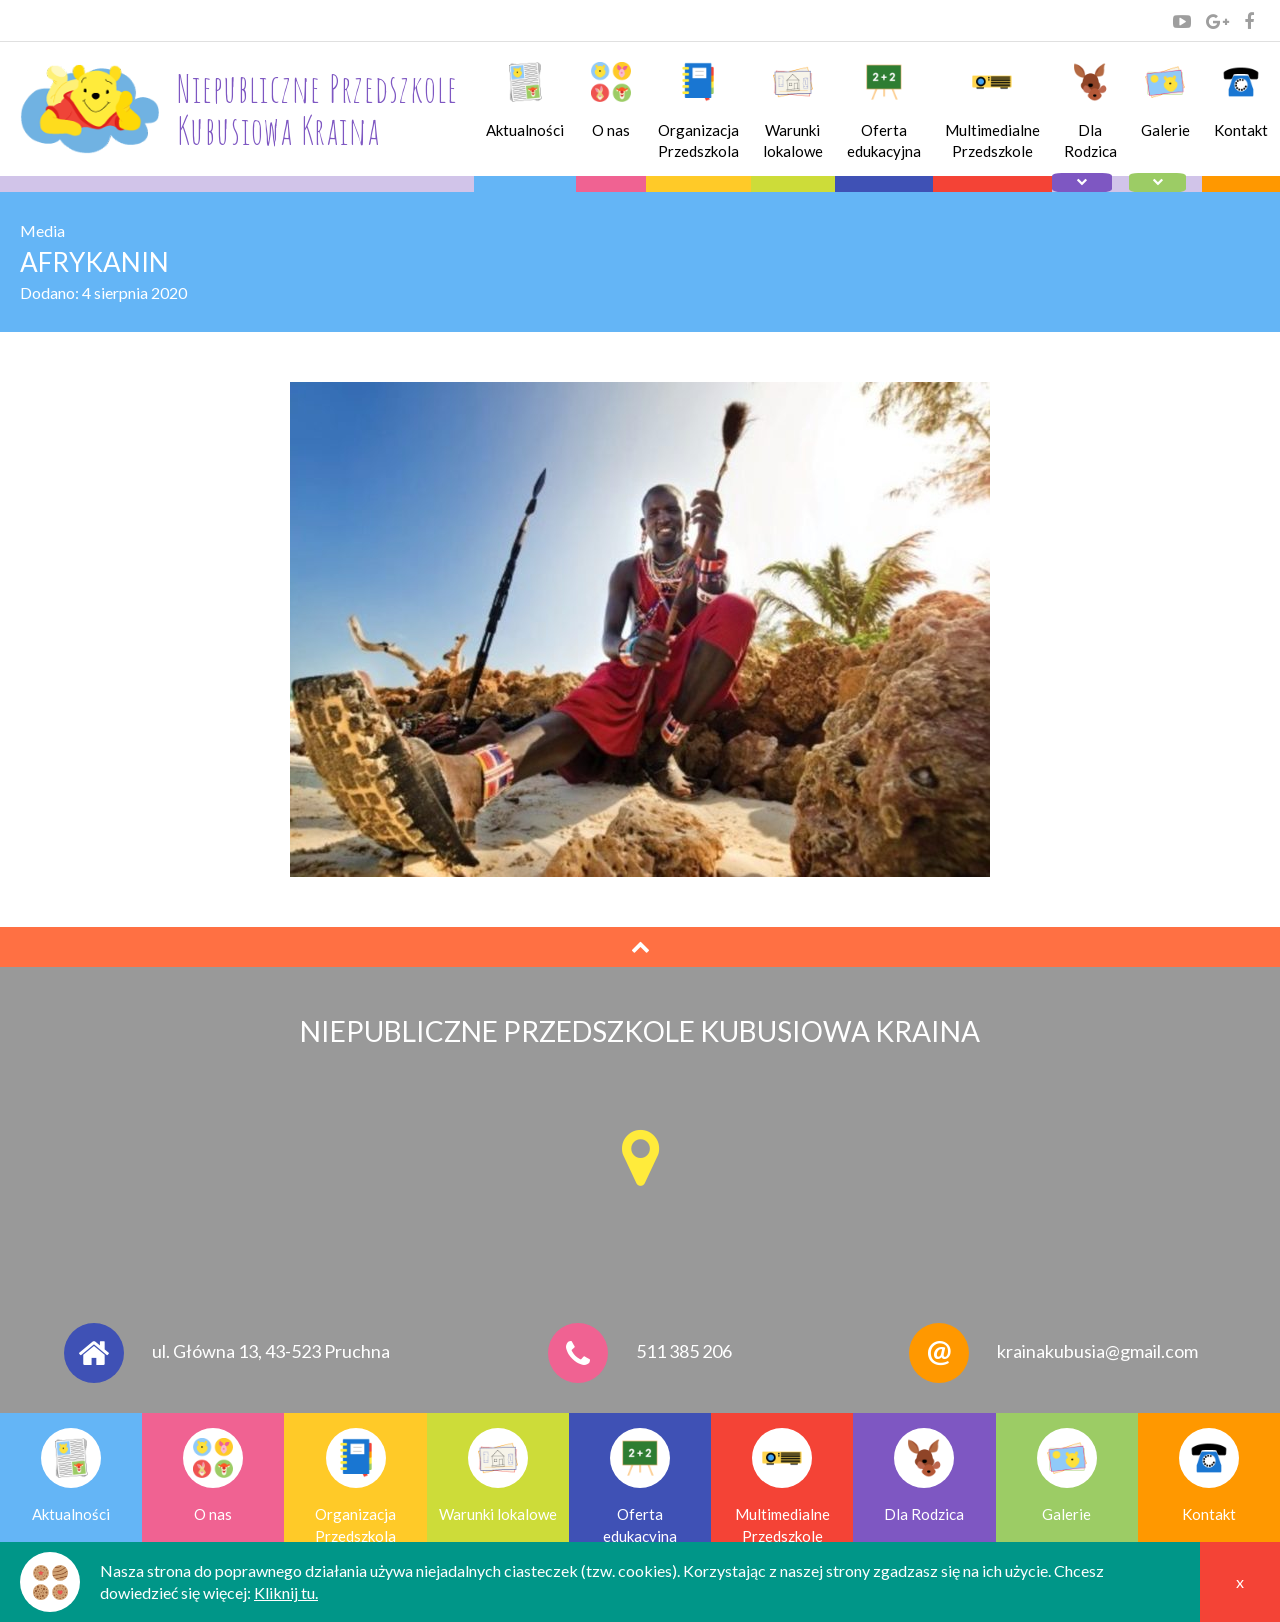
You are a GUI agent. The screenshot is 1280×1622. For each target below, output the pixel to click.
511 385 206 (684, 1351)
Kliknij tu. (286, 1592)
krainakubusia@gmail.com (1097, 1351)
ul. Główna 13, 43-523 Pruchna (271, 1351)
